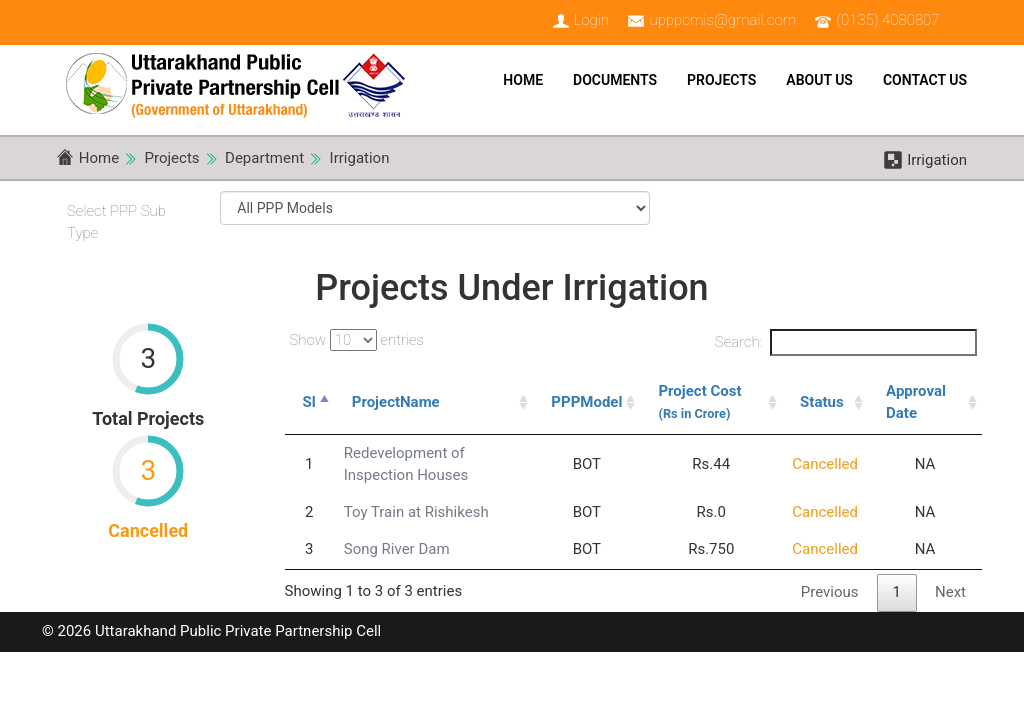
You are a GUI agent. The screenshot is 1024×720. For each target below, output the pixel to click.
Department (264, 158)
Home (523, 80)
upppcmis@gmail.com (722, 20)
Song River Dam (397, 549)
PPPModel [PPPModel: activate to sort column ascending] (586, 402)
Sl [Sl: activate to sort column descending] (309, 402)
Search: (846, 342)
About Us (819, 80)
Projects (721, 80)
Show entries (357, 340)
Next (950, 592)
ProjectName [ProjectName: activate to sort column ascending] (396, 402)
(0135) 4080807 (888, 20)
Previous (830, 592)
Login (591, 20)
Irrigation (360, 158)
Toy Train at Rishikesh (416, 512)
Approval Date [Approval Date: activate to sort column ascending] (916, 401)
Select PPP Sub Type (116, 221)
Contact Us (925, 80)
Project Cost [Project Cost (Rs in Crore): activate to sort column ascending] (699, 401)
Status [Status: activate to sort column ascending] (822, 402)
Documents (615, 80)
